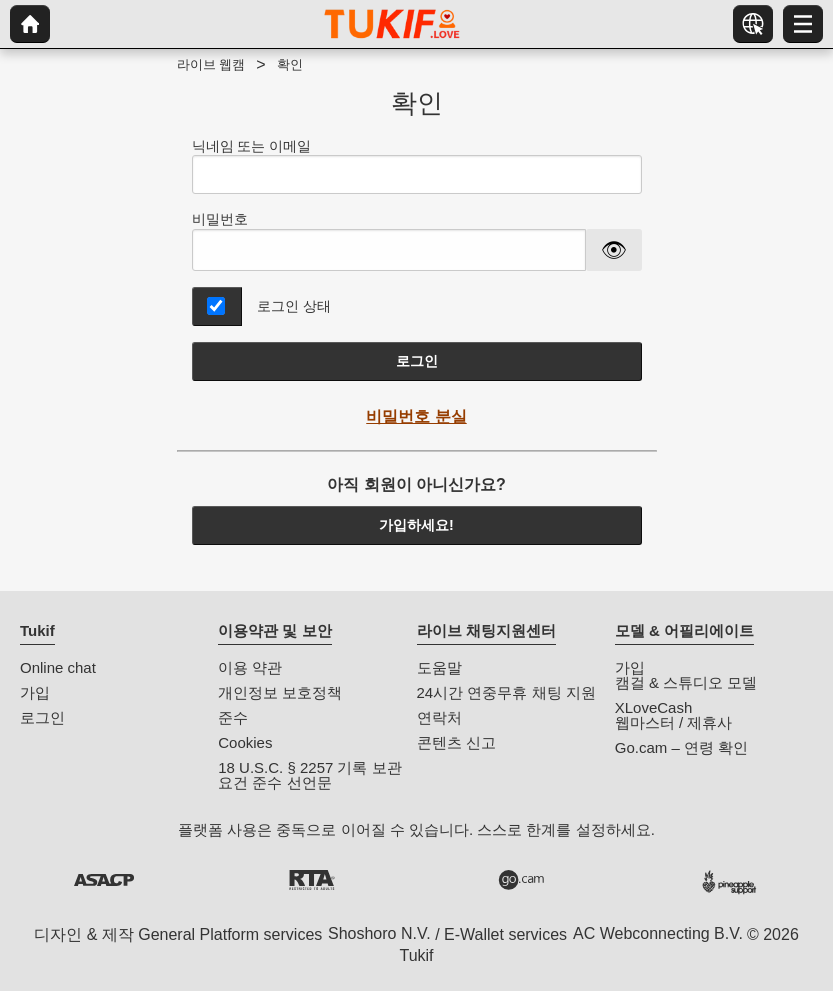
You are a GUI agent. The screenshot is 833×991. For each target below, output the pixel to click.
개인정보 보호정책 (280, 692)
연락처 (439, 717)
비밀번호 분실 (416, 416)
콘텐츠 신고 (456, 742)
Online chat (58, 667)
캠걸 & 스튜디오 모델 (686, 682)
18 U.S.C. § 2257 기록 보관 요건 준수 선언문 (309, 775)
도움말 (439, 667)
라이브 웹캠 (211, 64)
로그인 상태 (294, 306)
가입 (35, 692)
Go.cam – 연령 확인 (681, 747)
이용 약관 (250, 667)
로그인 (417, 361)
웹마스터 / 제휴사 (674, 722)
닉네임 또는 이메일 (417, 166)
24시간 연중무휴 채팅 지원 (506, 692)
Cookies (245, 742)
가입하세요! (416, 525)
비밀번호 (220, 219)
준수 (233, 717)
